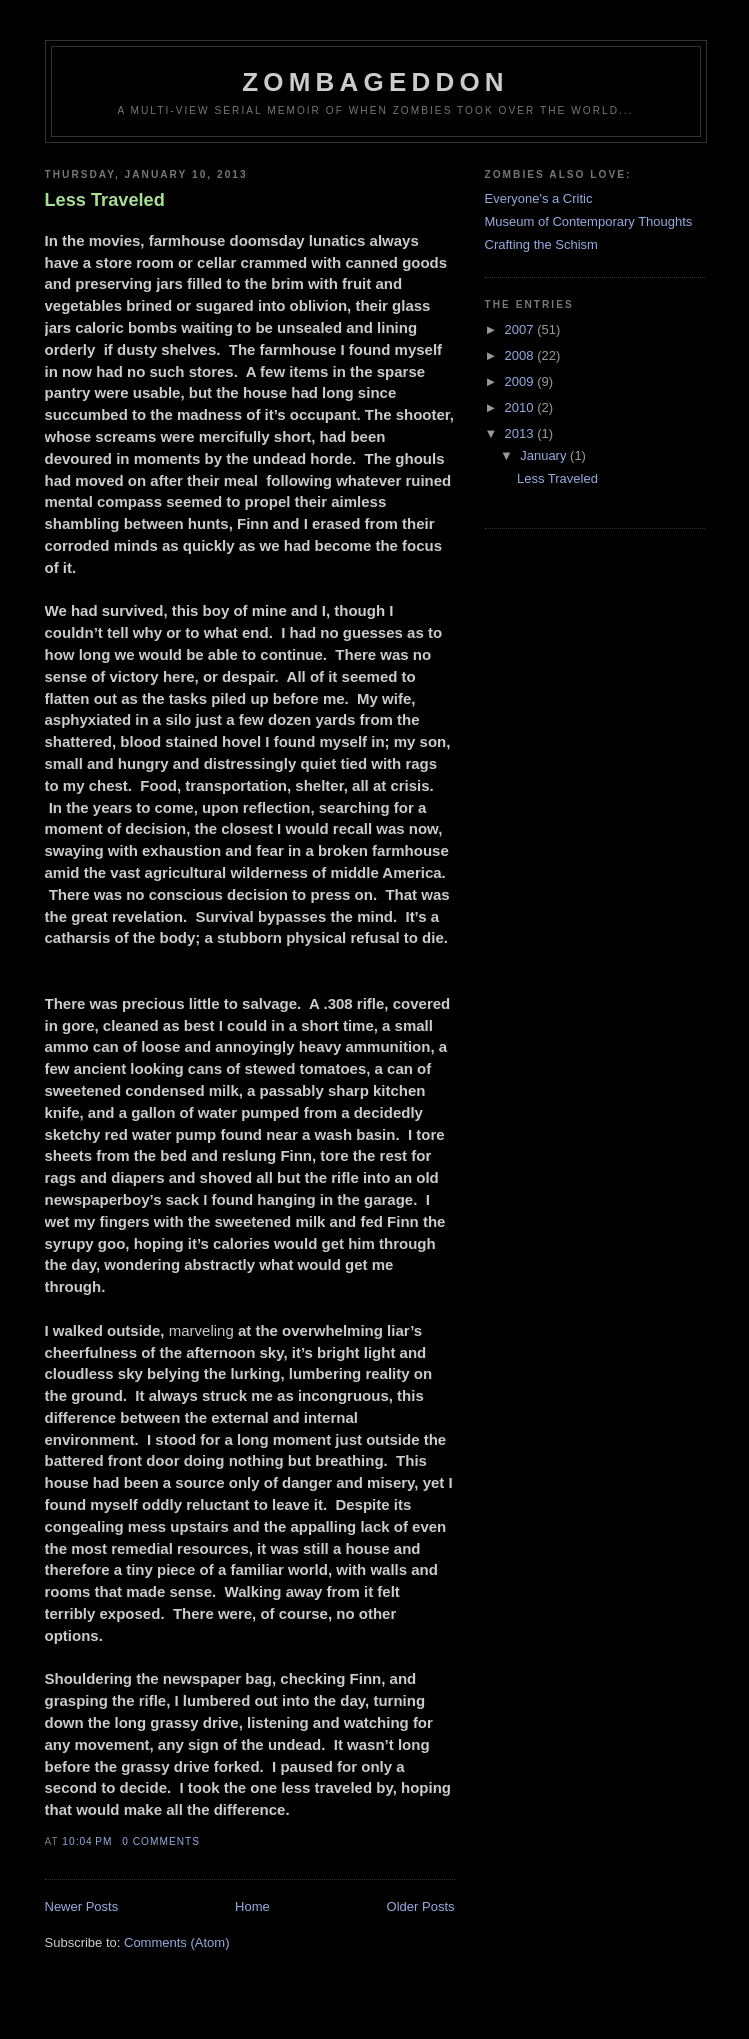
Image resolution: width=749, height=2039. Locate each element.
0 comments (161, 1841)
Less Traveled (105, 200)
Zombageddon (375, 82)
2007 (521, 329)
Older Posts (421, 1906)
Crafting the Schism (541, 244)
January (545, 455)
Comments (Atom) (176, 1942)
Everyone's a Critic (539, 198)
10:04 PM (87, 1841)
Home (252, 1906)
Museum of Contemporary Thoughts (589, 221)
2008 (521, 355)
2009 (521, 381)
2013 (521, 433)
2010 (521, 407)
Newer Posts (82, 1906)
